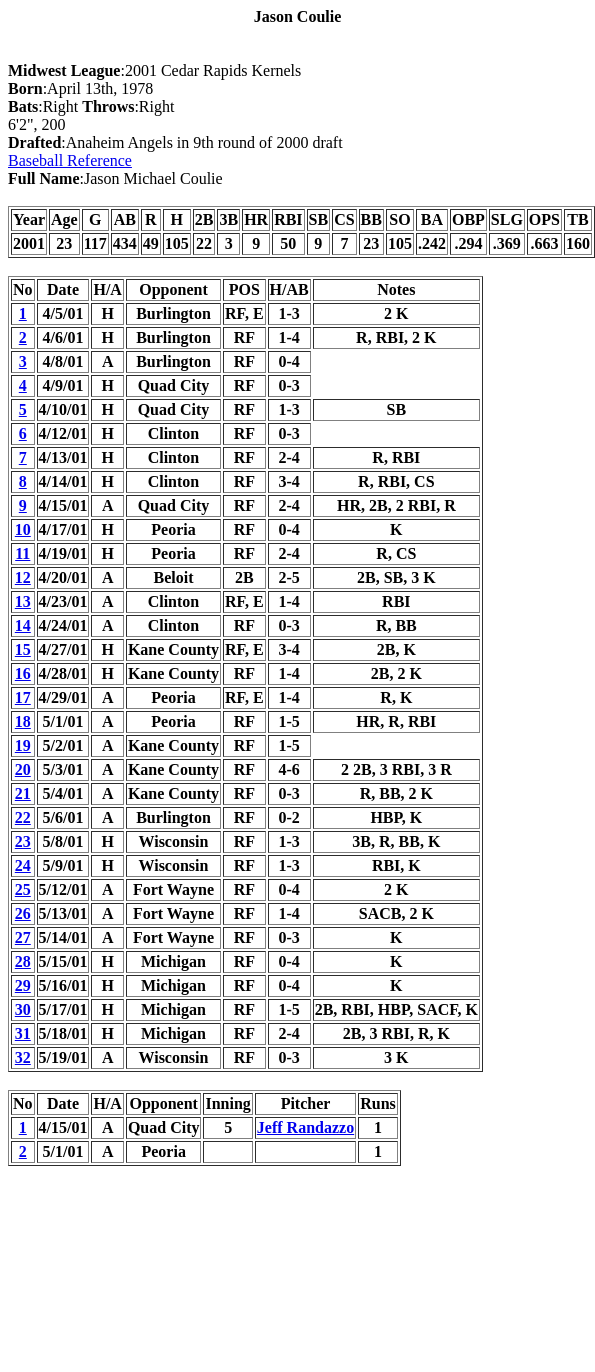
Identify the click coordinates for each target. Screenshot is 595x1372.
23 (23, 841)
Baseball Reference (70, 160)
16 (23, 673)
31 (23, 1033)
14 (23, 625)
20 (23, 769)
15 (23, 649)
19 (23, 745)
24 (23, 865)
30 (23, 1009)
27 (23, 937)
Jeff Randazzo (305, 1127)
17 (23, 697)
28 (23, 961)
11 (22, 553)
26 (23, 913)
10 (23, 529)
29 (23, 985)
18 (23, 721)
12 (23, 577)
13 (23, 601)
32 (23, 1057)
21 (23, 793)
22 (23, 817)
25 (23, 889)
